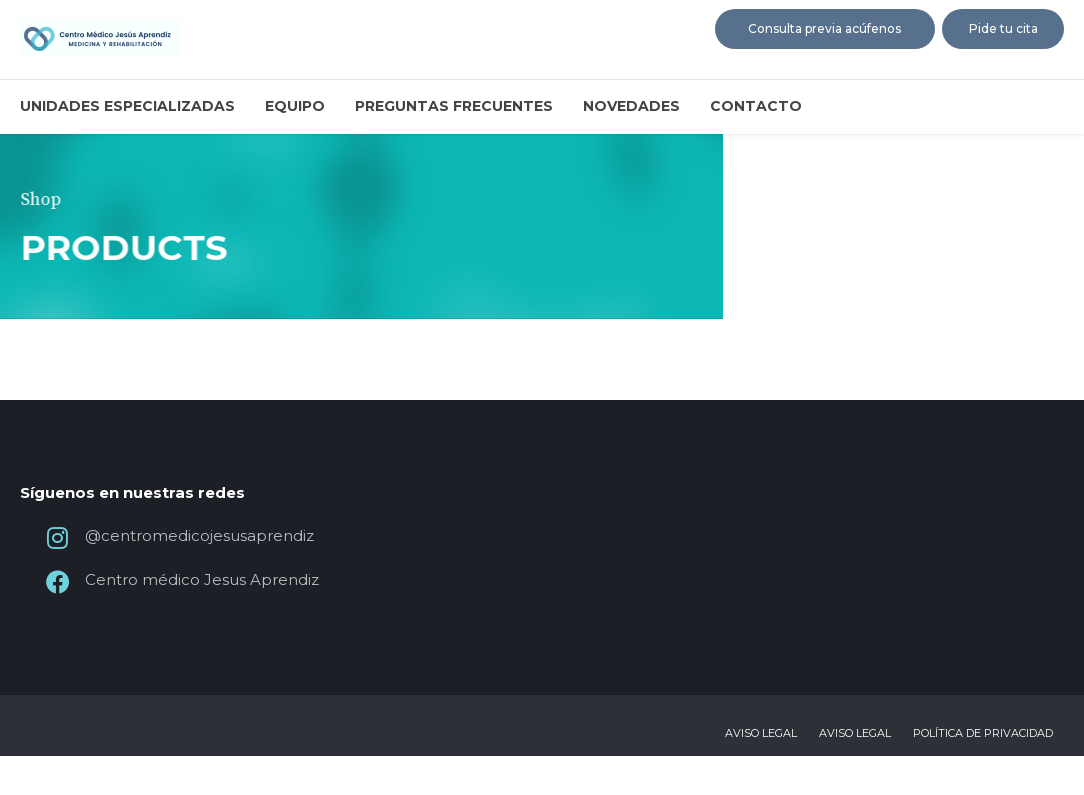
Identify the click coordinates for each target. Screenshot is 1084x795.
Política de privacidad (983, 772)
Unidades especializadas (127, 106)
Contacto (756, 106)
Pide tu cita (1003, 28)
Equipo (295, 106)
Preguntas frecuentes (454, 106)
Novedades (631, 106)
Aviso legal (761, 772)
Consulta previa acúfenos (824, 28)
